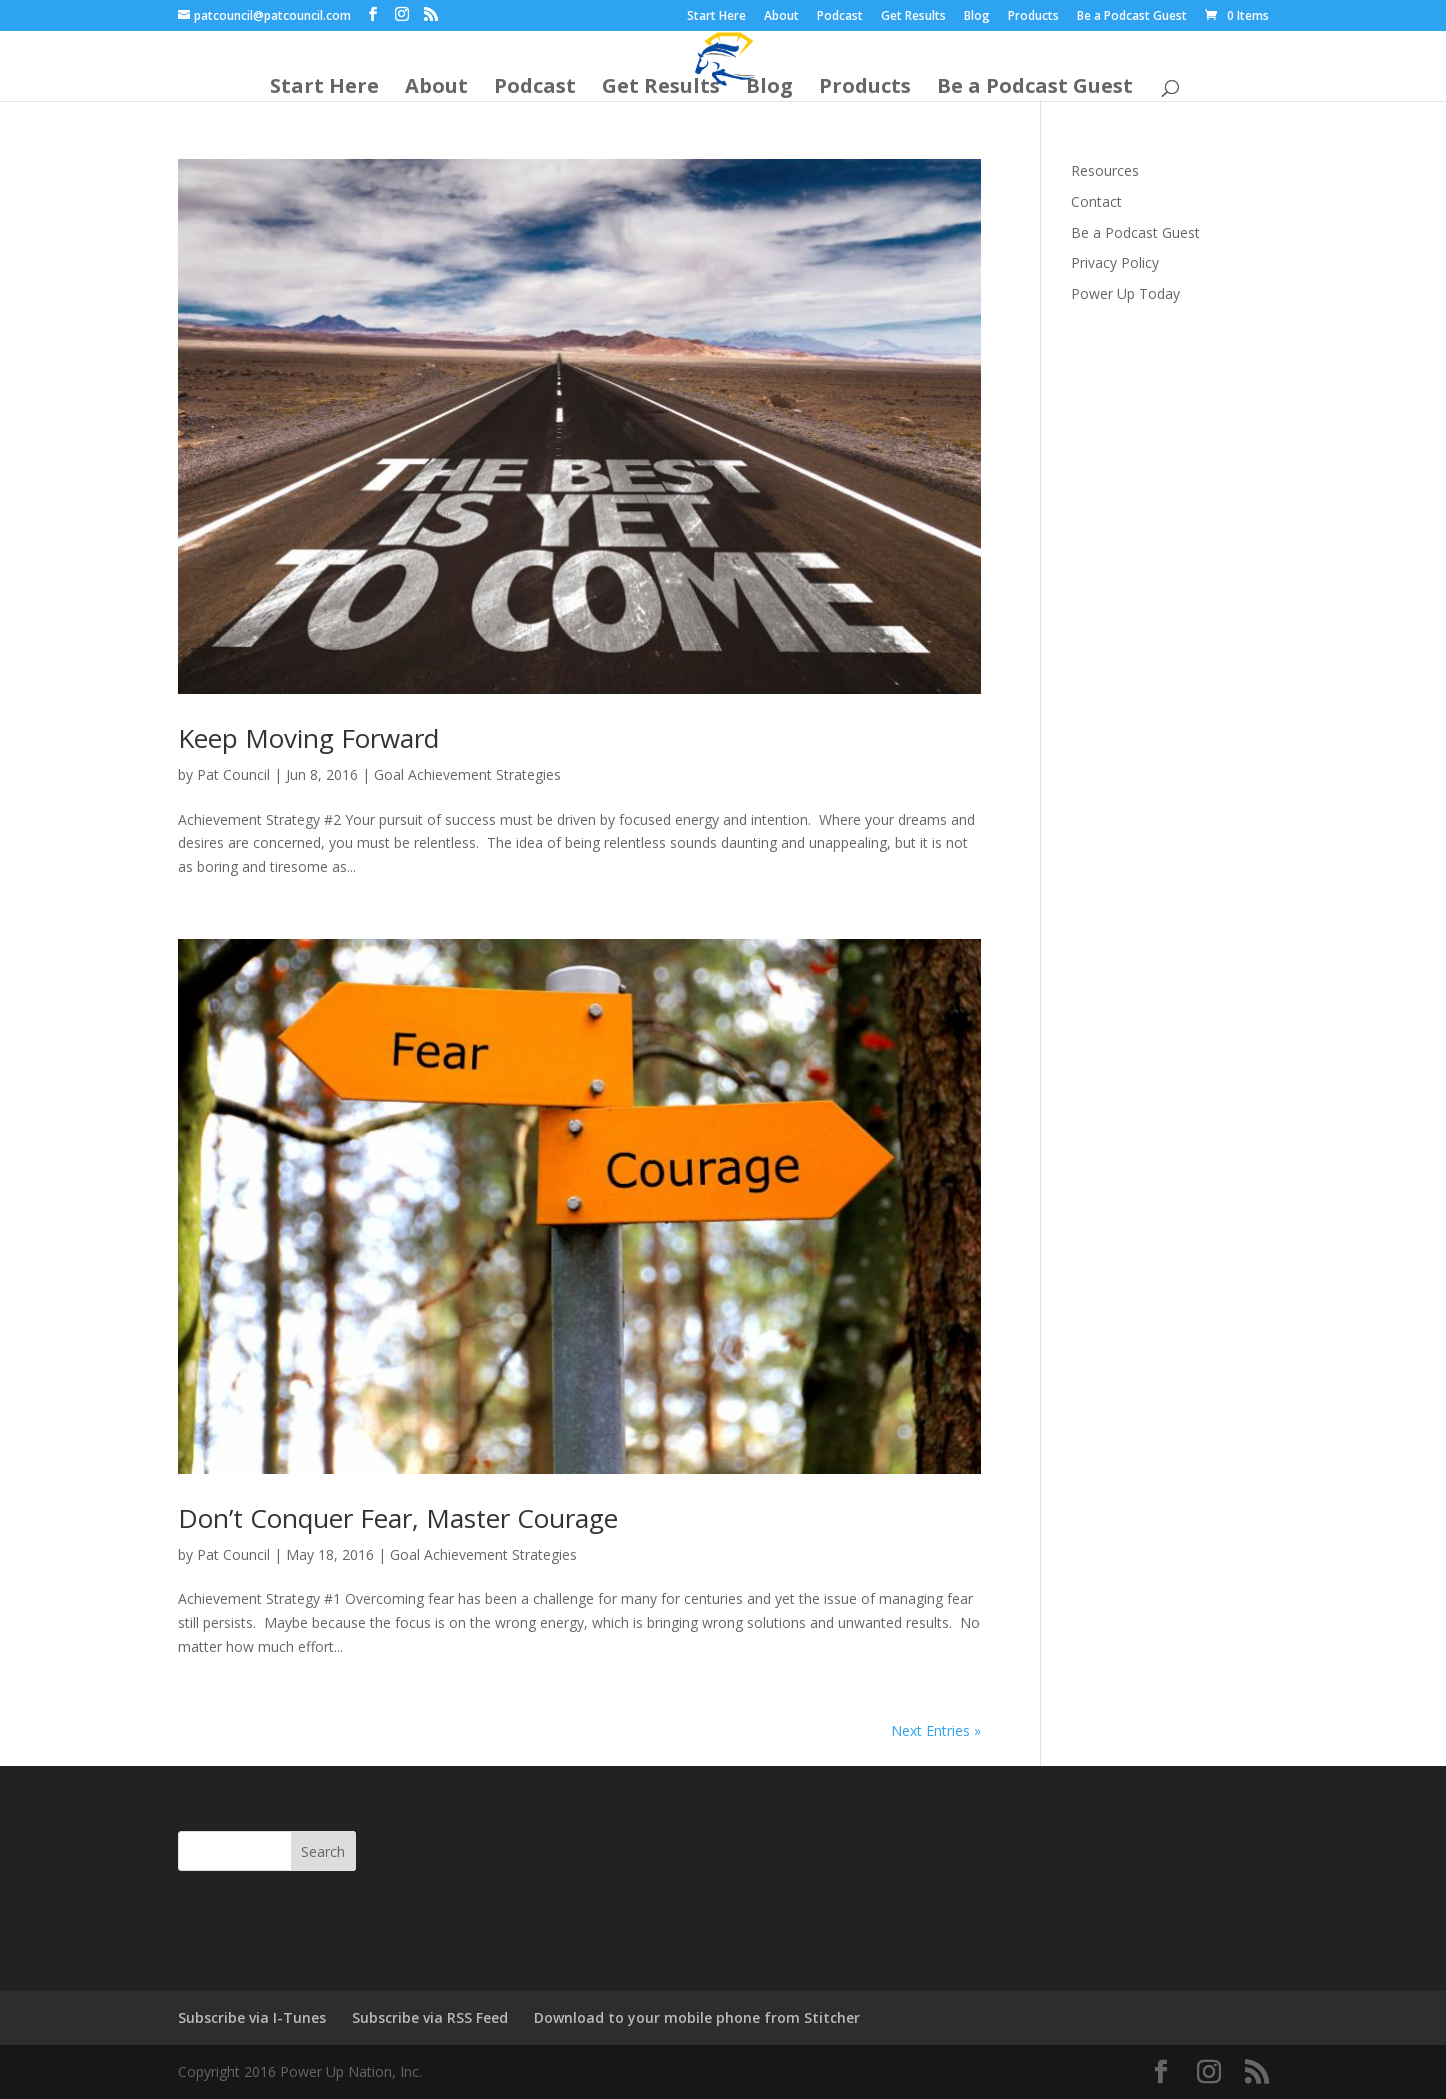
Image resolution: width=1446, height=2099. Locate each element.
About (781, 17)
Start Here (716, 17)
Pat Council (233, 774)
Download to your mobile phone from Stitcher (697, 2017)
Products (1033, 17)
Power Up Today (1125, 293)
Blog (977, 17)
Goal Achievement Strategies (467, 774)
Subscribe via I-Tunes (252, 2017)
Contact (1096, 201)
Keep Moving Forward (308, 738)
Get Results (913, 17)
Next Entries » (936, 1730)
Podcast (840, 17)
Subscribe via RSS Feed (430, 2017)
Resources (1105, 170)
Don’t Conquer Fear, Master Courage (398, 1518)
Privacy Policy (1115, 262)
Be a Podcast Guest (1132, 17)
